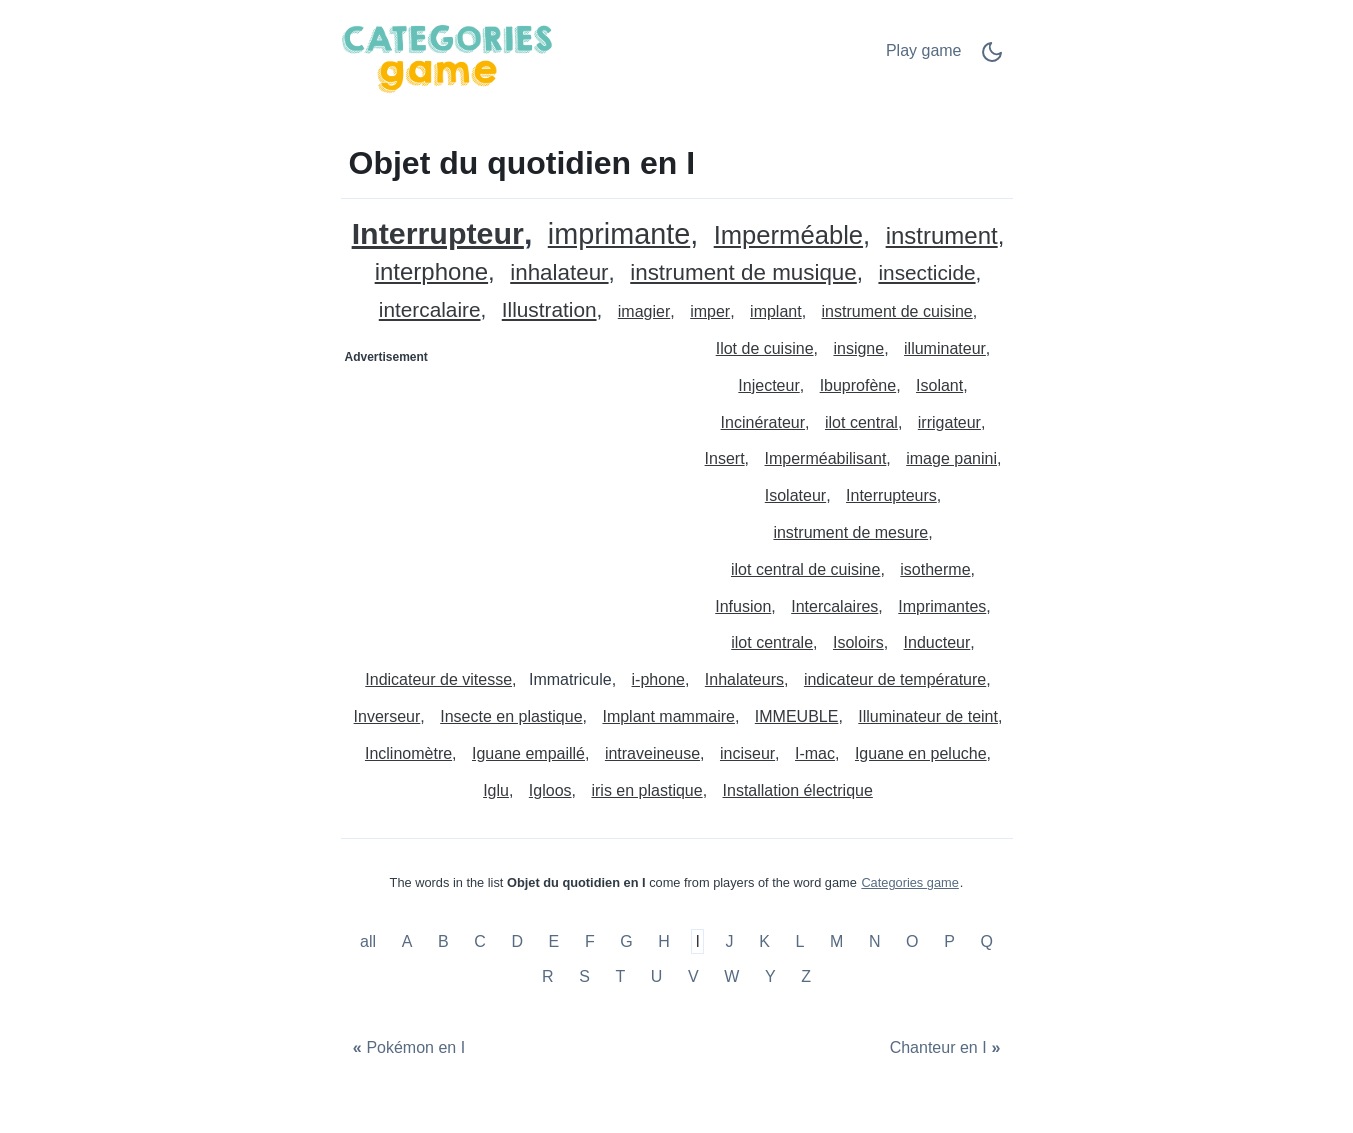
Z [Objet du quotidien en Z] (806, 976)
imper (710, 311)
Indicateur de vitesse (438, 679)
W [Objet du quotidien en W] (731, 976)
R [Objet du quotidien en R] (548, 976)
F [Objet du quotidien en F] (590, 941)
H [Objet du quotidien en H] (664, 941)
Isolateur (795, 495)
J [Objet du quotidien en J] (730, 941)
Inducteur (937, 642)
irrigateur (949, 422)
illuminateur (945, 348)
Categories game (909, 882)
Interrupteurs (891, 495)
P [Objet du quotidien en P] (949, 941)
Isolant (939, 385)
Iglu (496, 790)
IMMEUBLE (797, 716)
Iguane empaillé (528, 753)
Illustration (549, 310)
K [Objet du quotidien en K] (764, 941)
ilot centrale (772, 642)
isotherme (935, 569)
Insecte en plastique (511, 716)
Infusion (743, 606)
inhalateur (559, 273)
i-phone (658, 679)
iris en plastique (646, 790)
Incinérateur (763, 422)
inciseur (747, 753)
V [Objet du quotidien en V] (693, 976)
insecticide (926, 273)
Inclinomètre (408, 753)
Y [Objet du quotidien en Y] (770, 976)
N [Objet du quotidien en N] (875, 941)
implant (776, 311)
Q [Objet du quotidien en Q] (986, 941)
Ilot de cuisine (765, 348)
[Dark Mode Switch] (992, 58)
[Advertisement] (510, 498)
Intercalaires (834, 606)
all (370, 941)
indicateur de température (895, 679)
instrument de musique (743, 273)
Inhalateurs (744, 679)
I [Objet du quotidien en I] (698, 941)
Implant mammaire (668, 716)
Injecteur (768, 385)
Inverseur (387, 716)
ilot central (861, 422)
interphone (431, 272)
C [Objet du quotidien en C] (480, 941)
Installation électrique (798, 790)
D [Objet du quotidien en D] (517, 941)
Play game (924, 50)
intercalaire (430, 310)
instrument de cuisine (897, 311)
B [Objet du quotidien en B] (443, 941)
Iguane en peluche (921, 753)
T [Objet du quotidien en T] (620, 976)
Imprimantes (942, 606)
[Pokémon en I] (407, 1047)
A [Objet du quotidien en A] (407, 941)
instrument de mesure (850, 532)
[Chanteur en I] (947, 1047)
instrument (942, 236)
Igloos (550, 790)
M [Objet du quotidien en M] (836, 941)
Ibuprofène (858, 385)
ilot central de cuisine (805, 569)
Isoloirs (858, 642)
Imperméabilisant (826, 458)
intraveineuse (652, 753)
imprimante (619, 234)
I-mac (815, 753)
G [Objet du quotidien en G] (626, 941)
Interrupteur (438, 233)
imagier (644, 311)
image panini (951, 458)
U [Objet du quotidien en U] (657, 976)
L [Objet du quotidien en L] (799, 941)
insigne (858, 348)
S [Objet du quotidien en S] (584, 976)
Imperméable (788, 235)
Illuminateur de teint (928, 716)
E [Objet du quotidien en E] (554, 941)
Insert (725, 458)
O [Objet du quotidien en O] (912, 941)
